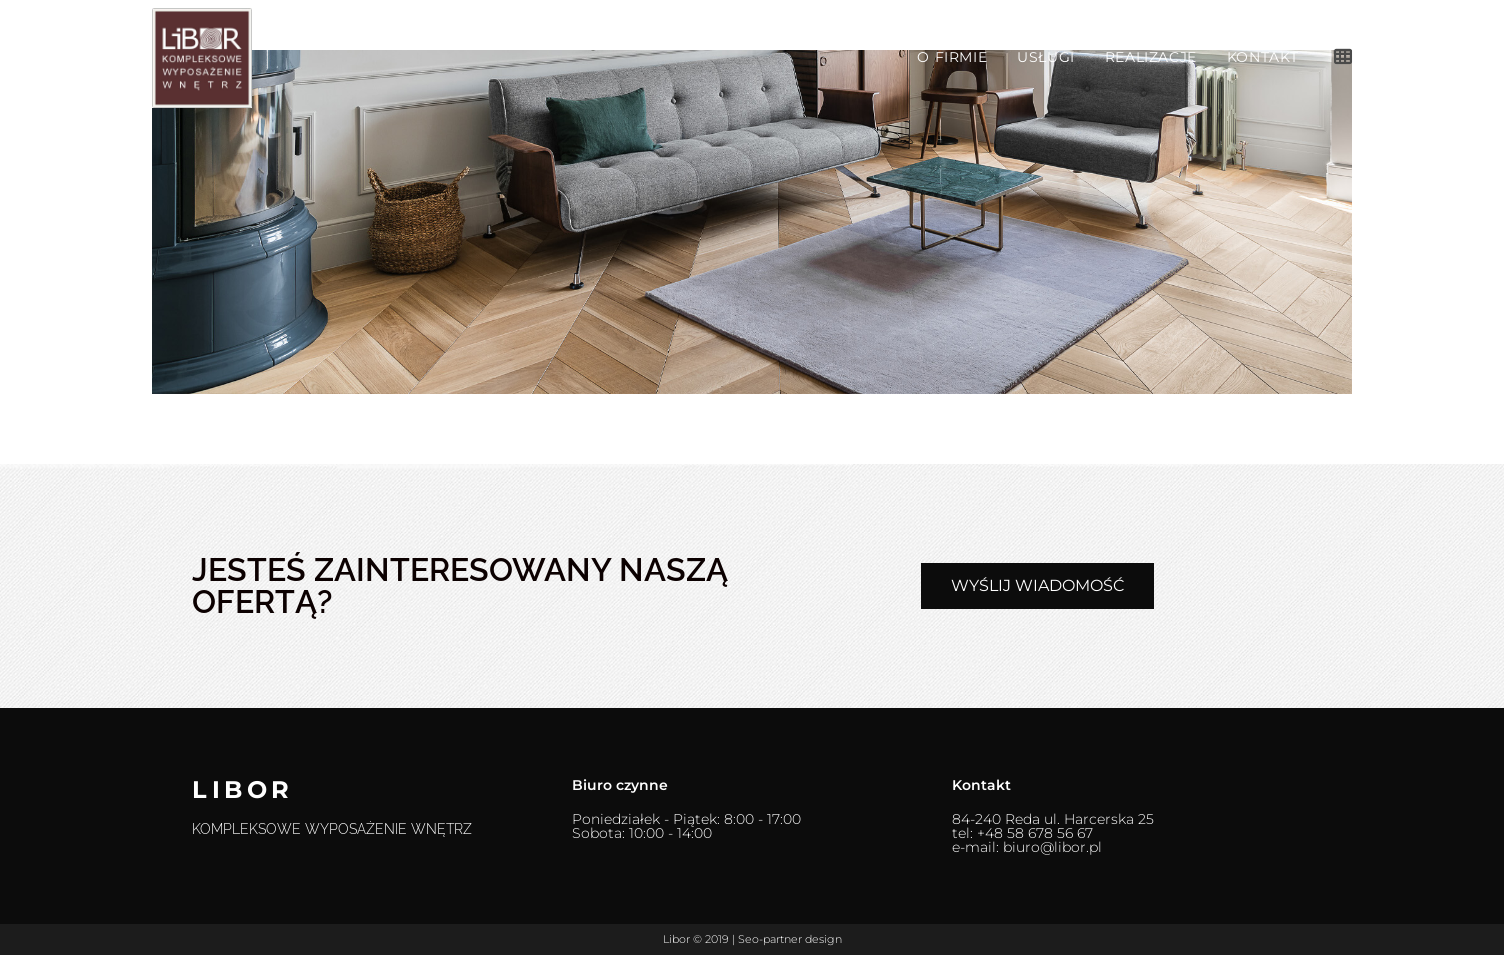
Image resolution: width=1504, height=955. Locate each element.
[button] (1037, 586)
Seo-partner (770, 939)
